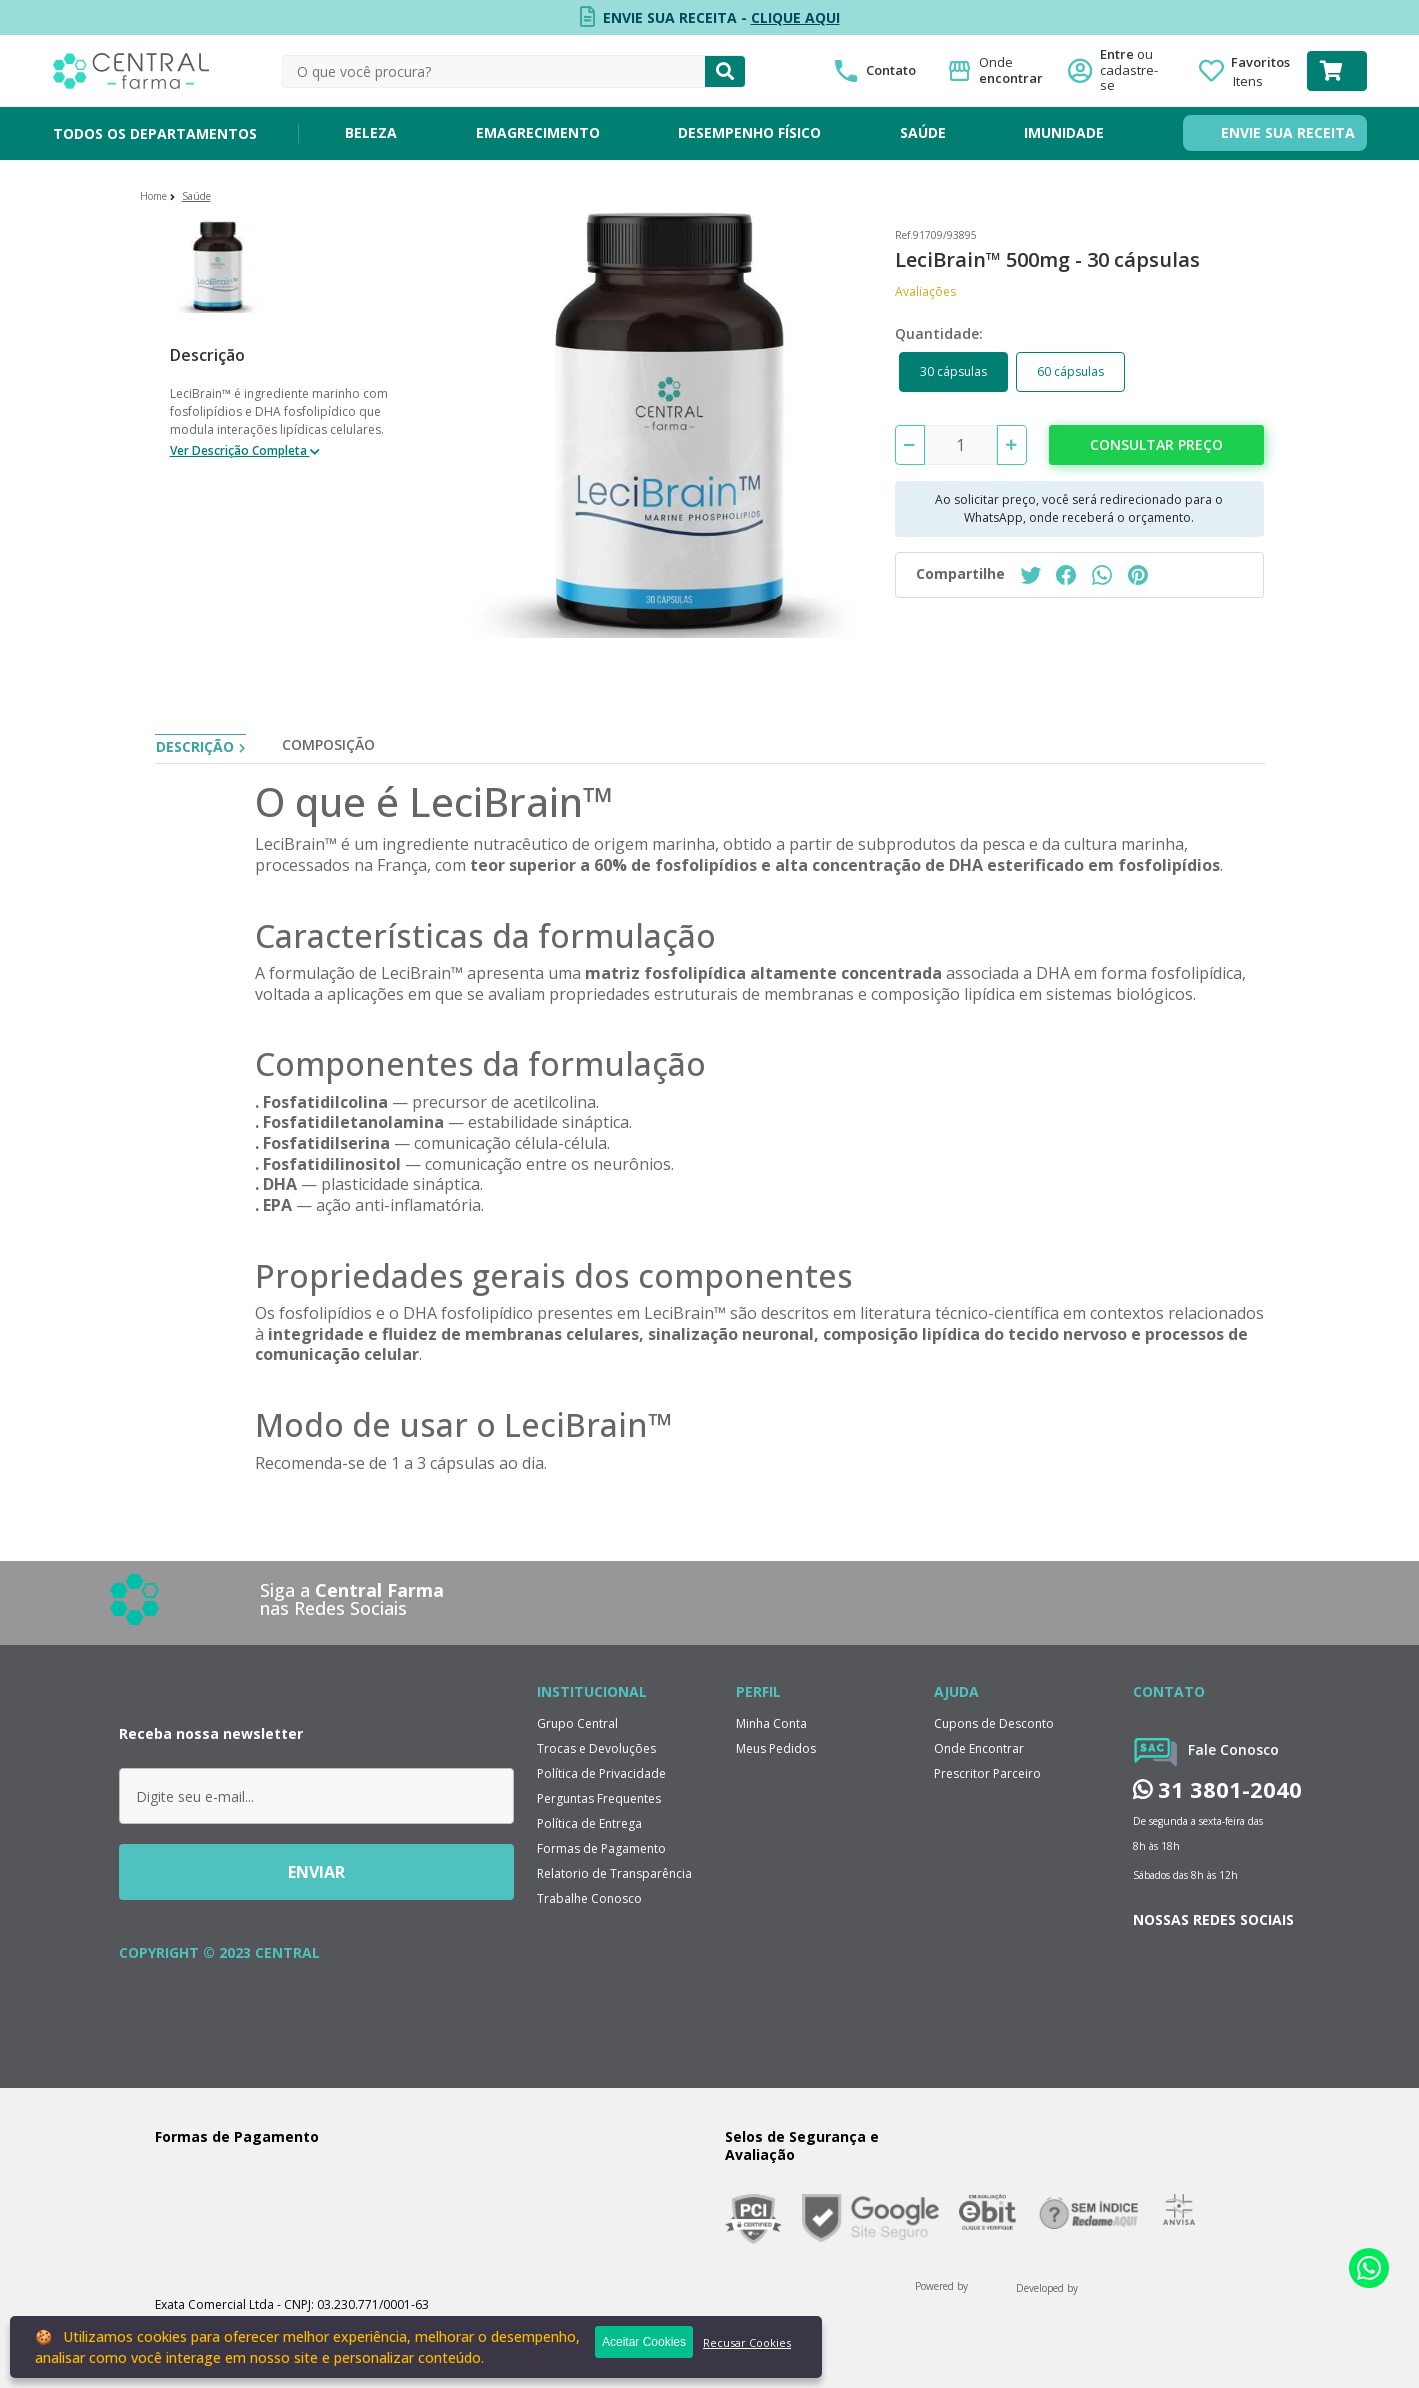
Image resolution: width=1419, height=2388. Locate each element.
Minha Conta (771, 1723)
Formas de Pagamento (601, 1848)
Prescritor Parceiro (987, 1773)
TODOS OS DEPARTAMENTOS (155, 133)
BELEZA (371, 132)
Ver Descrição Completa (240, 450)
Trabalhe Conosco (589, 1898)
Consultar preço (1156, 444)
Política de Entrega (589, 1823)
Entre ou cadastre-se (1135, 70)
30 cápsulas (953, 371)
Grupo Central (577, 1723)
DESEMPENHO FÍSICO (749, 132)
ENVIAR (316, 1872)
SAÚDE (923, 132)
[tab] (328, 749)
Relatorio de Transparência (614, 1873)
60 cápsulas (1070, 371)
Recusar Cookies (747, 2342)
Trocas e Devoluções (596, 1748)
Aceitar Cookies (644, 2342)
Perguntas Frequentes (599, 1798)
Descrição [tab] (195, 746)
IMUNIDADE (1064, 132)
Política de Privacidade (601, 1773)
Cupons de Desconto (994, 1723)
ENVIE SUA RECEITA (1288, 132)
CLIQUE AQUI (795, 17)
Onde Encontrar (979, 1748)
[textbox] (494, 71)
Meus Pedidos (776, 1748)
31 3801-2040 (1217, 1789)
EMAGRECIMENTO (538, 132)
